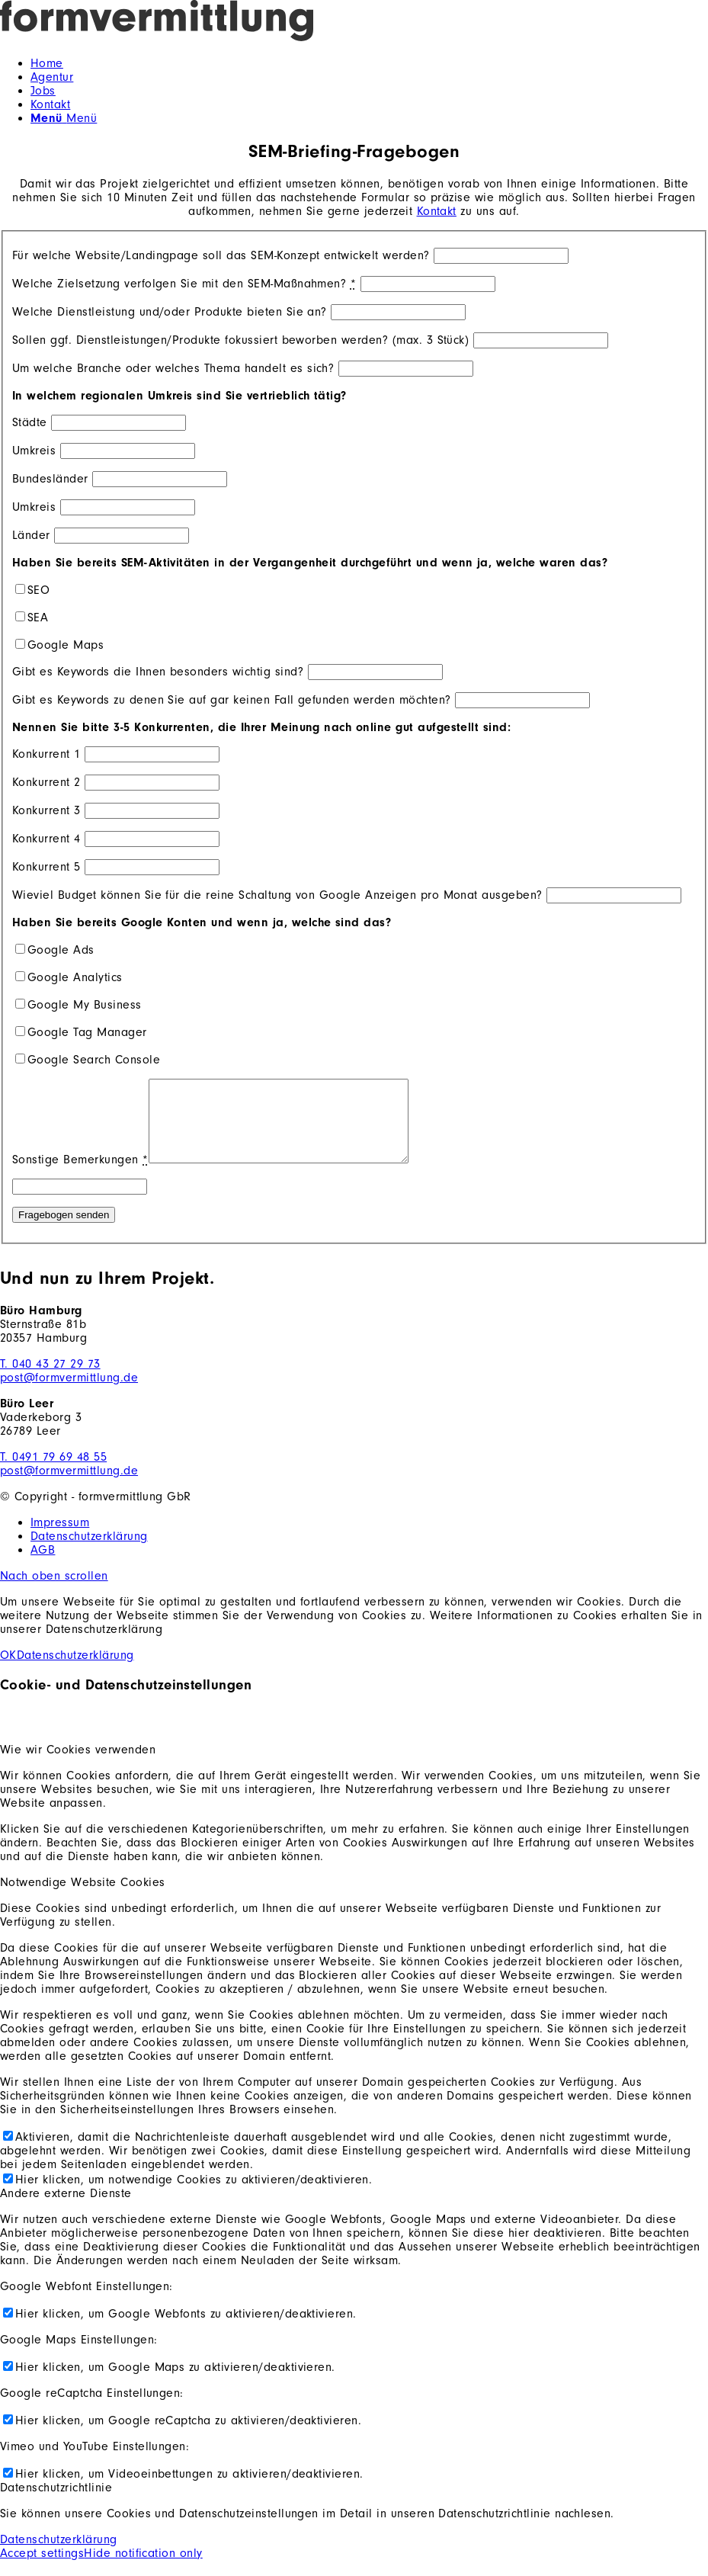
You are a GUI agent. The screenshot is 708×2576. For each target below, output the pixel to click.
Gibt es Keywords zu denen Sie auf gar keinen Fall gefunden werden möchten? (231, 700)
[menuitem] (369, 63)
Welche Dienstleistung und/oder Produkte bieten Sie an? (169, 312)
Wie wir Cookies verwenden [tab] (77, 1765)
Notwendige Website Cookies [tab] (82, 1898)
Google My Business (84, 1005)
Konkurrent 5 (46, 867)
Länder (31, 535)
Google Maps (65, 645)
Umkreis (34, 450)
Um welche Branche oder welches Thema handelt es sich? (173, 368)
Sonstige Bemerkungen (80, 1175)
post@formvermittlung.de (69, 1393)
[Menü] (63, 118)
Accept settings (42, 2569)
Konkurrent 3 (46, 810)
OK (8, 1671)
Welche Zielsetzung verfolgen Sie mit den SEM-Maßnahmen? (184, 283)
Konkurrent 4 (46, 838)
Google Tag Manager (87, 1032)
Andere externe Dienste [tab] (66, 2209)
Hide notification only (143, 2569)
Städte (29, 422)
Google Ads (61, 950)
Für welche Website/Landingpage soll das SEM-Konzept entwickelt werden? (221, 255)
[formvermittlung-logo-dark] (313, 37)
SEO (38, 590)
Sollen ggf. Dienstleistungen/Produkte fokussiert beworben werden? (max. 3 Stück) (240, 340)
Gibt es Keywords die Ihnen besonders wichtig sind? (157, 671)
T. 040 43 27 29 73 (50, 1380)
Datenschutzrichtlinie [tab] (56, 2503)
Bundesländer (50, 479)
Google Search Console (93, 1060)
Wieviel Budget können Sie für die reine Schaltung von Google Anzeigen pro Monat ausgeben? (277, 895)
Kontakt (437, 211)
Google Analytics (75, 977)
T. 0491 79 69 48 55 (53, 1473)
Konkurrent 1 (46, 754)
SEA (37, 617)
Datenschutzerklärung (75, 1671)
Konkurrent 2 (46, 782)
